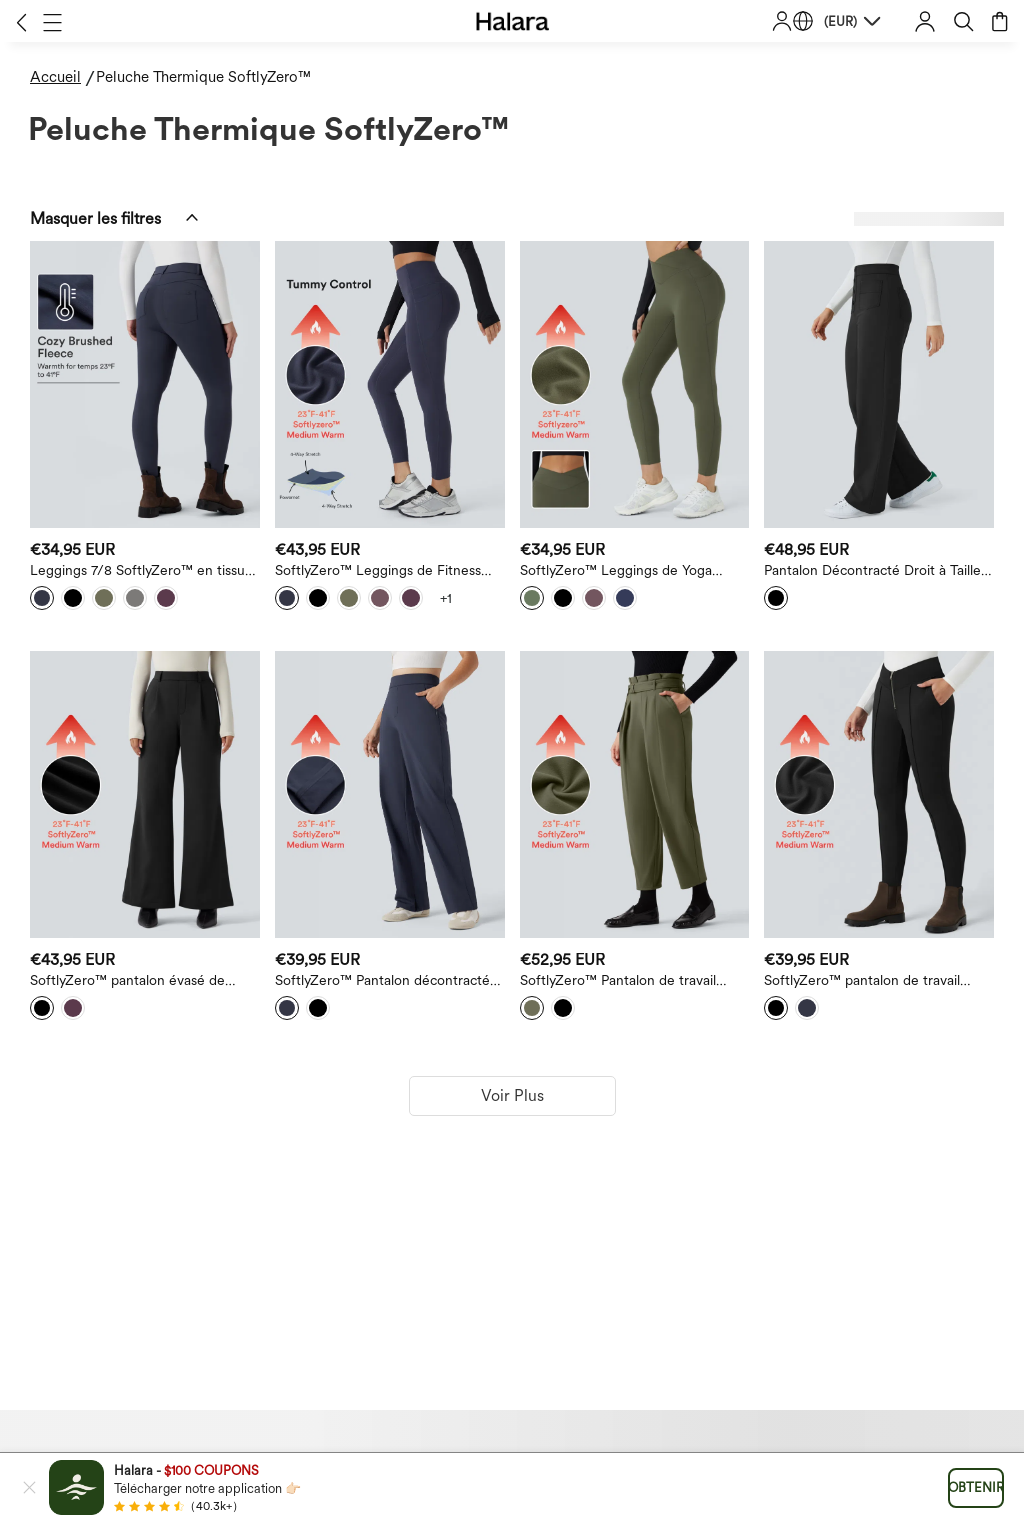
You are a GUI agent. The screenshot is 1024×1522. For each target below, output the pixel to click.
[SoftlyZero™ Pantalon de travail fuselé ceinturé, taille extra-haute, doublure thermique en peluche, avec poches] (635, 794)
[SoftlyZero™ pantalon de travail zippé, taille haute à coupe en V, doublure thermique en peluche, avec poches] (879, 794)
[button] (21, 22)
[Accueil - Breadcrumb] (63, 77)
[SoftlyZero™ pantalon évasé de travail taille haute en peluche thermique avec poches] (145, 794)
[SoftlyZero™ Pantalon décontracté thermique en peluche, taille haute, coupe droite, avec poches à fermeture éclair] (390, 794)
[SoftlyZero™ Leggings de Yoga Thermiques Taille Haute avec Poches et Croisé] (635, 384)
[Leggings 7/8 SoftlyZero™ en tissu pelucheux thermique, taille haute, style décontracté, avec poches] (145, 384)
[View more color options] (446, 598)
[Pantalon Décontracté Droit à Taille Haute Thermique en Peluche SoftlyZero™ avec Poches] (879, 384)
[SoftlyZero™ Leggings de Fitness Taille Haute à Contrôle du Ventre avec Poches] (390, 384)
